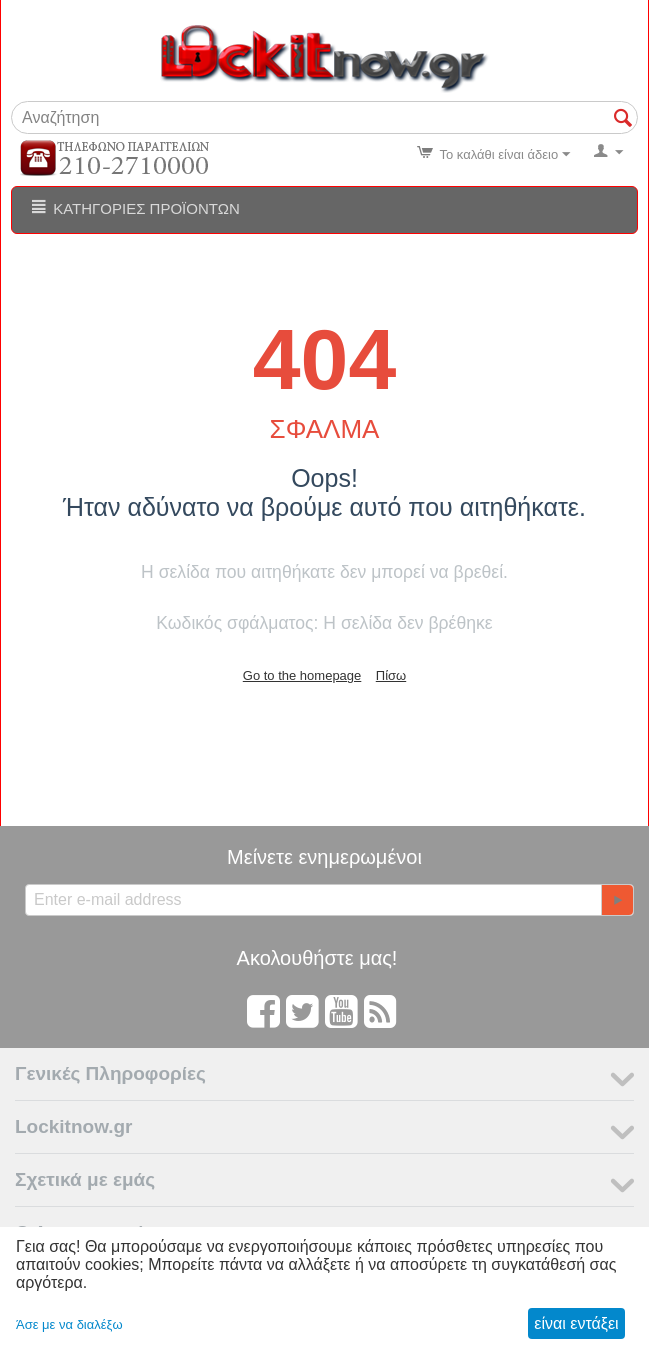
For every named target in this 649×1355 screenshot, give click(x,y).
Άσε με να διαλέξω (69, 1324)
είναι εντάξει (576, 1323)
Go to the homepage (302, 675)
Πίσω (391, 675)
